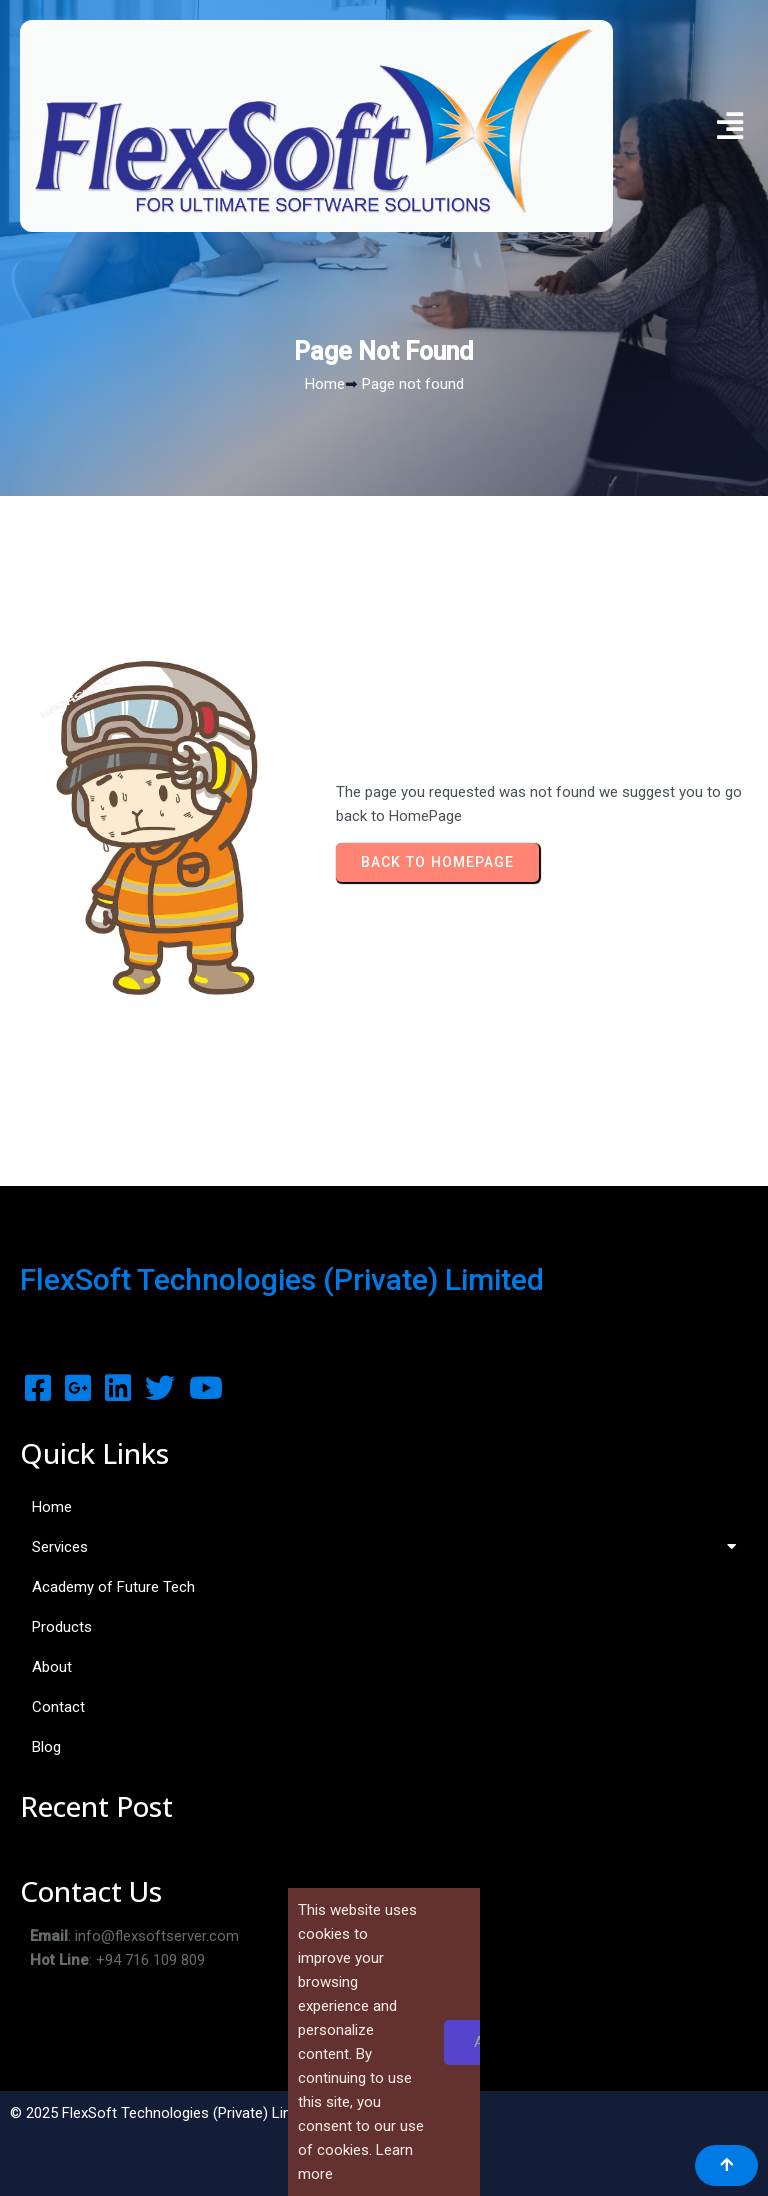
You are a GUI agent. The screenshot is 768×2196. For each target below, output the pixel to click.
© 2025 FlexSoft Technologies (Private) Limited (165, 2113)
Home (325, 384)
